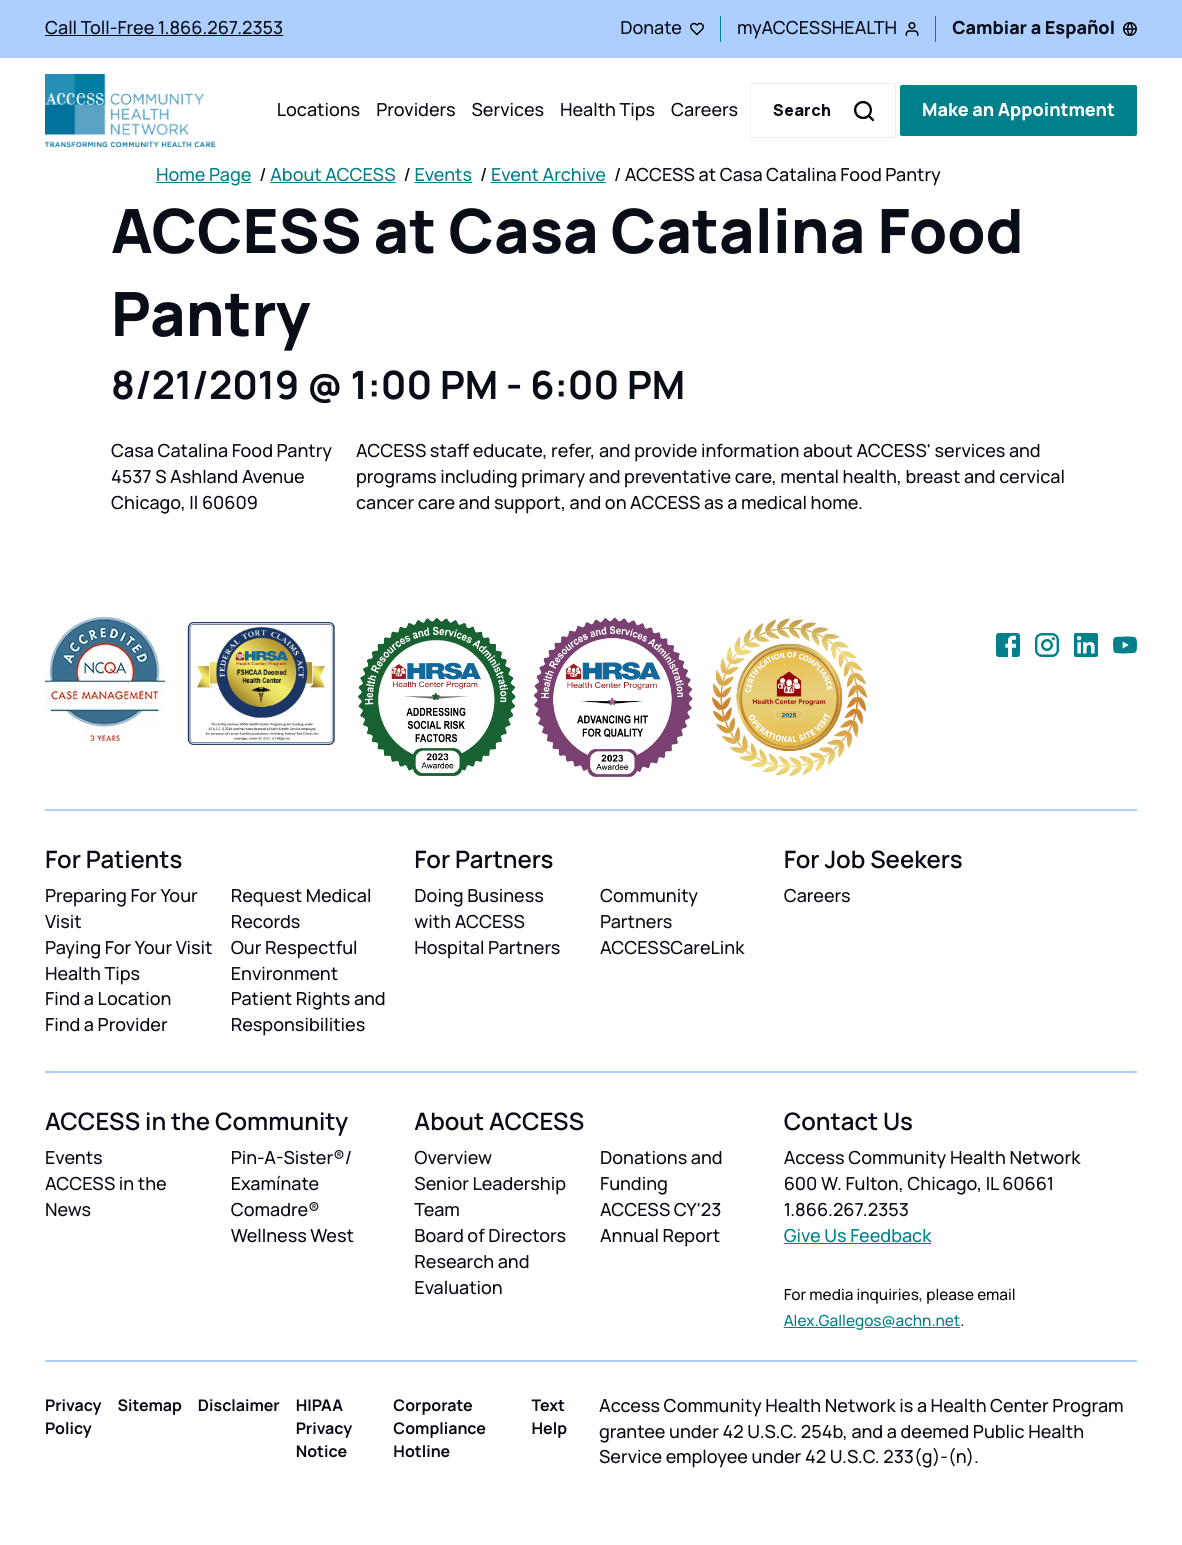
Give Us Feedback (858, 1236)
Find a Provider (106, 1025)
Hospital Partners (487, 948)
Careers (704, 110)
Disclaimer (239, 1405)
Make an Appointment (1018, 110)
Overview (453, 1158)
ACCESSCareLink (672, 948)
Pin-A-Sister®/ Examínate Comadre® (291, 1184)
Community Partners (649, 909)
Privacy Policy (73, 1416)
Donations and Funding (661, 1171)
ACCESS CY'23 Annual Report (660, 1223)
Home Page (203, 175)
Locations (318, 110)
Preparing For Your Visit (121, 909)
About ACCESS (332, 175)
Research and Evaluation (471, 1275)
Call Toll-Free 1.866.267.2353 (164, 28)
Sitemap (150, 1405)
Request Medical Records (301, 909)
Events (443, 175)
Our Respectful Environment (294, 961)
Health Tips (607, 110)
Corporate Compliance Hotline (439, 1428)
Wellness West (292, 1236)
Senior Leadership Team (490, 1197)
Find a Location (108, 999)
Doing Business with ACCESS (478, 909)
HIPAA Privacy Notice (324, 1428)
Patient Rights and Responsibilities (308, 1012)
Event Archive (548, 175)
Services (507, 110)
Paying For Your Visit (128, 948)
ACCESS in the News (106, 1197)
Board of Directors (490, 1236)
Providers (415, 110)
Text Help (549, 1416)
